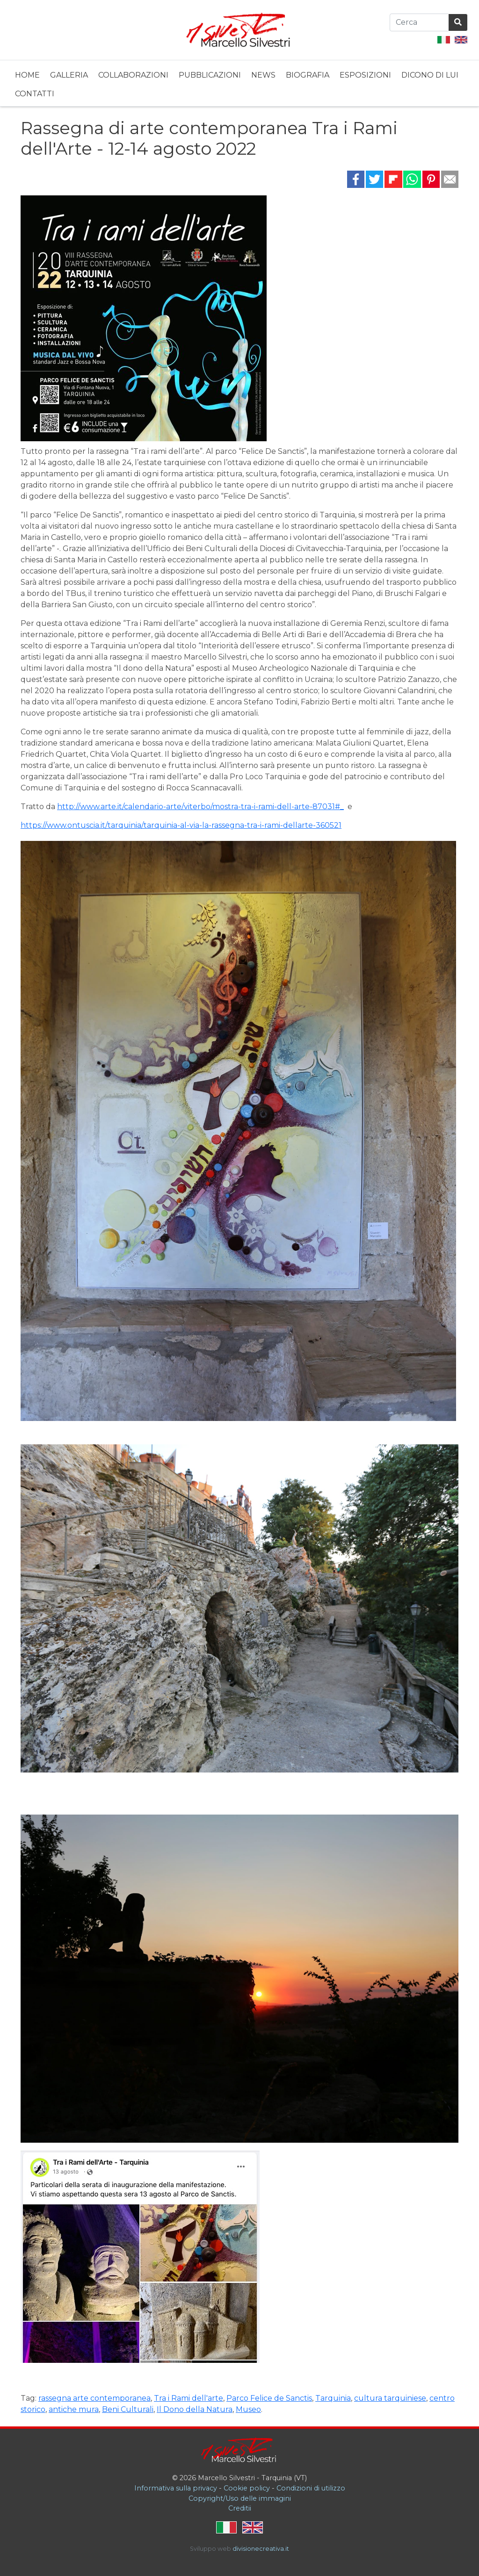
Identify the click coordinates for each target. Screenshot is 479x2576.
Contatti (34, 93)
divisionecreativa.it (260, 2548)
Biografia (307, 75)
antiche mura (74, 2409)
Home (27, 75)
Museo (248, 2409)
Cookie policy (247, 2488)
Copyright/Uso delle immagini (240, 2498)
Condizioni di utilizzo (310, 2488)
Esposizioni (365, 75)
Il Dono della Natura (194, 2409)
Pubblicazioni (210, 75)
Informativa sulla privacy (175, 2488)
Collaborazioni (133, 75)
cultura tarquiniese (390, 2398)
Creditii (239, 2508)
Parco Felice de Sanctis (269, 2398)
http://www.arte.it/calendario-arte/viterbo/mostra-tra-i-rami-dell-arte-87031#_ (200, 806)
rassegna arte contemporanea (94, 2398)
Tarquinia (333, 2398)
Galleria (69, 75)
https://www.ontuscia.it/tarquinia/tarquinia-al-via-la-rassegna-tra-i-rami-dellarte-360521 (181, 825)
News (263, 75)
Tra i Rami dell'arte (188, 2398)
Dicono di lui (429, 75)
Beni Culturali (127, 2409)
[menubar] (239, 83)
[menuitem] (27, 74)
